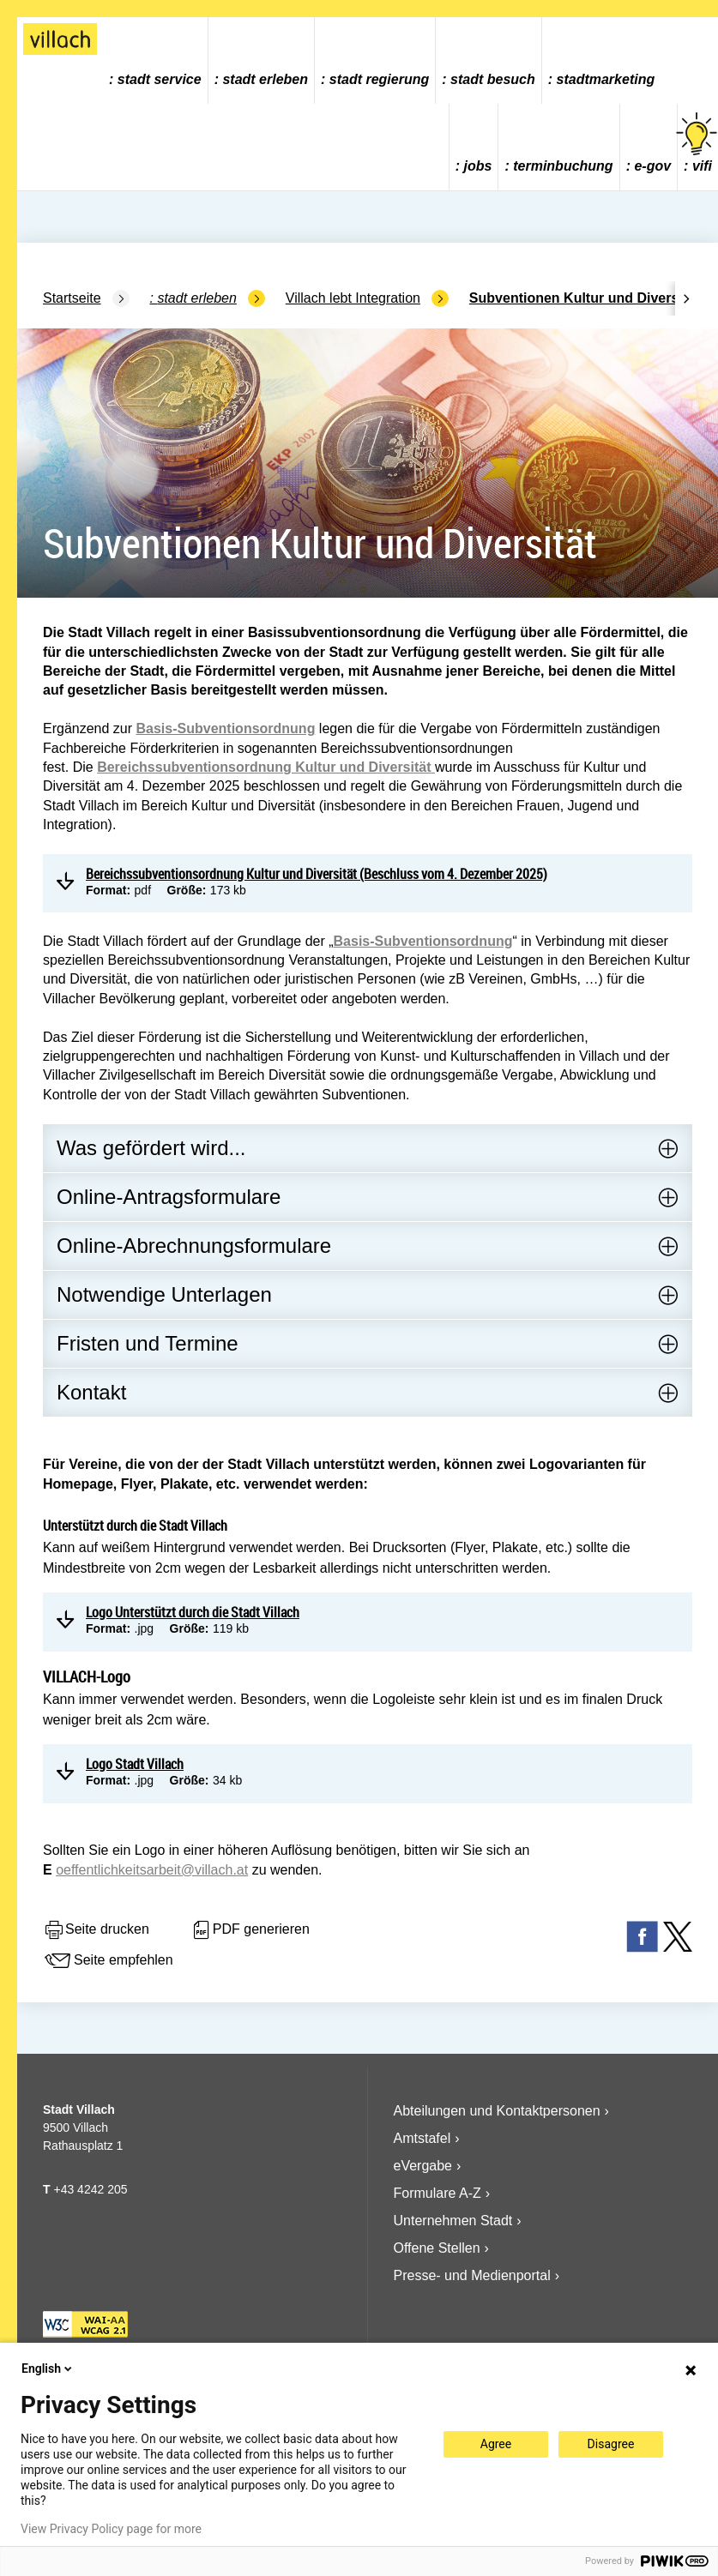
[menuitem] (155, 60)
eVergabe (423, 2165)
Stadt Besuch (492, 79)
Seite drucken (96, 1930)
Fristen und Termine (147, 1343)
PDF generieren (250, 1930)
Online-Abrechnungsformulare (194, 1245)
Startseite (72, 298)
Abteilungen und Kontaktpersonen (497, 2111)
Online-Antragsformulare (169, 1196)
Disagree (611, 2444)
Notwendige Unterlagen (164, 1294)
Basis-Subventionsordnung (226, 728)
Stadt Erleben (265, 79)
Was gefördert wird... (151, 1147)
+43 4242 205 (90, 2189)
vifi (698, 142)
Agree (495, 2444)
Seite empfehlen (108, 1961)
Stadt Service (160, 79)
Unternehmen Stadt (453, 2220)
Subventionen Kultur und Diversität (584, 298)
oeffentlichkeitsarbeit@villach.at (152, 1870)
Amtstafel (422, 2138)
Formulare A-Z (437, 2193)
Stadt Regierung (379, 79)
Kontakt (91, 1392)
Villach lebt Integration (353, 298)
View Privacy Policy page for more (111, 2529)
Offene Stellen (437, 2248)
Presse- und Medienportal (472, 2275)
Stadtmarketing (606, 79)
